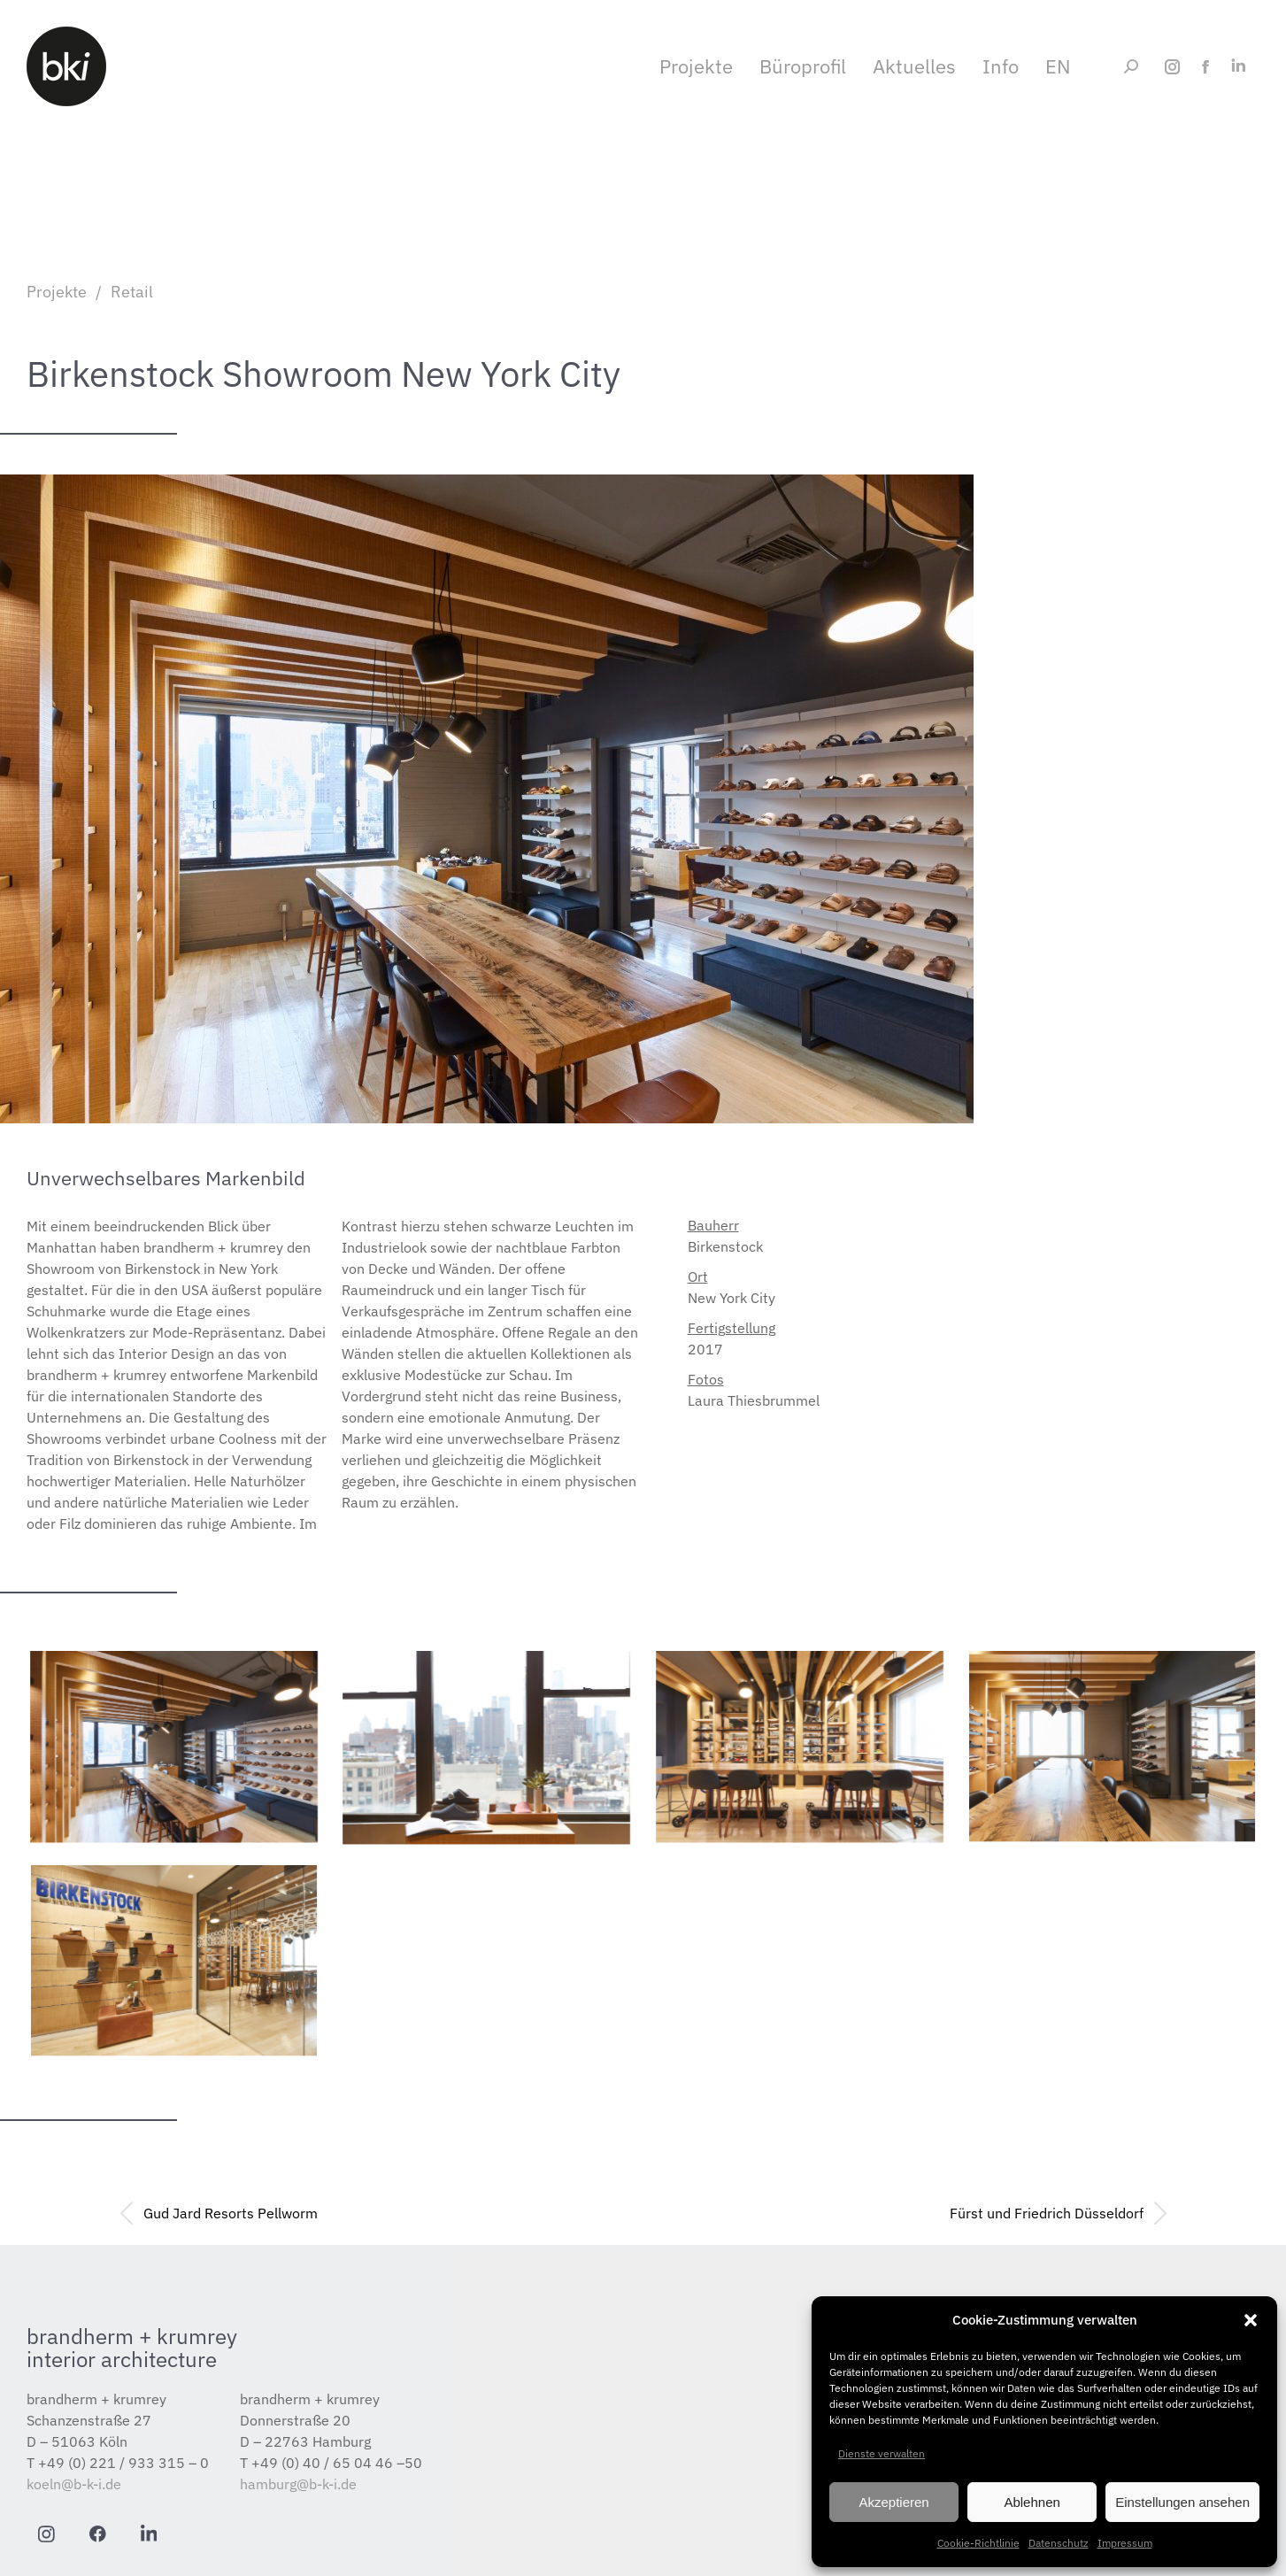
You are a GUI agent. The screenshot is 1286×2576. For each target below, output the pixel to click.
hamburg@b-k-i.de (298, 2484)
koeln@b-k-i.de (74, 2484)
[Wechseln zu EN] (1071, 66)
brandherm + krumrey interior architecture (132, 2347)
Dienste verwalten (881, 2453)
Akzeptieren (893, 2502)
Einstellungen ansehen (1182, 2502)
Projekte (57, 292)
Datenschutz (1058, 2542)
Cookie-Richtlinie (978, 2542)
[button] (1250, 2320)
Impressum (1124, 2542)
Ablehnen (1031, 2502)
